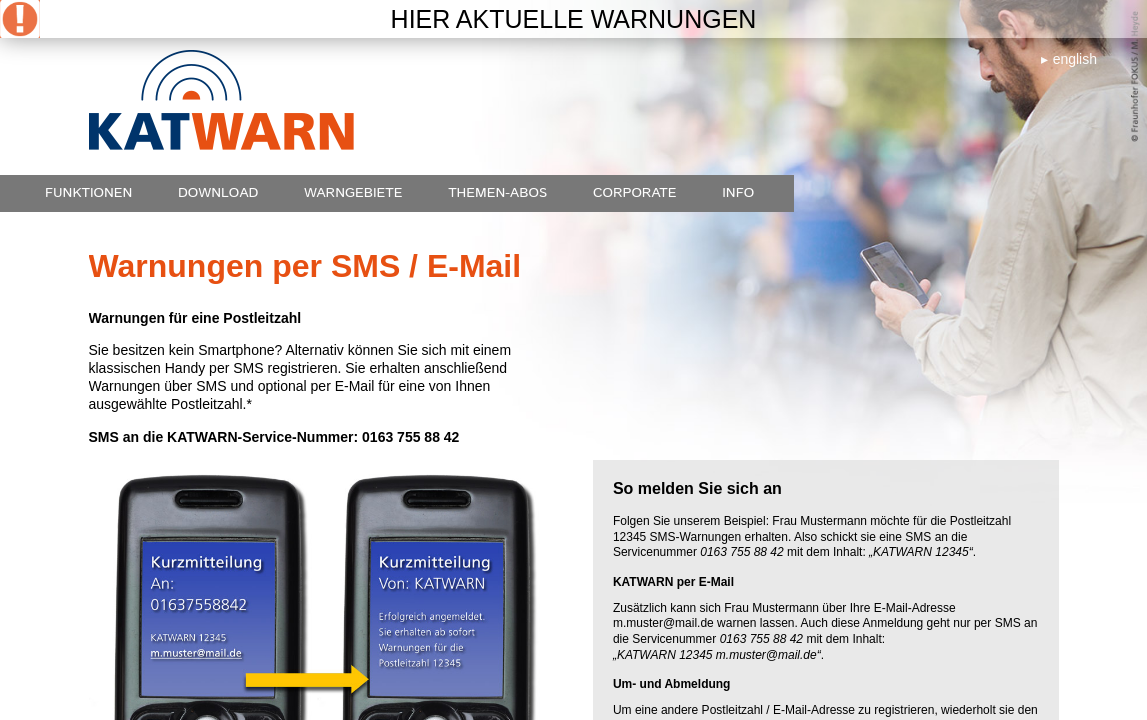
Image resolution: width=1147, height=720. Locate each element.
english (1075, 59)
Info (738, 193)
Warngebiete (353, 193)
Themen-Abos (497, 193)
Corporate (635, 193)
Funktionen (88, 193)
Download (218, 193)
